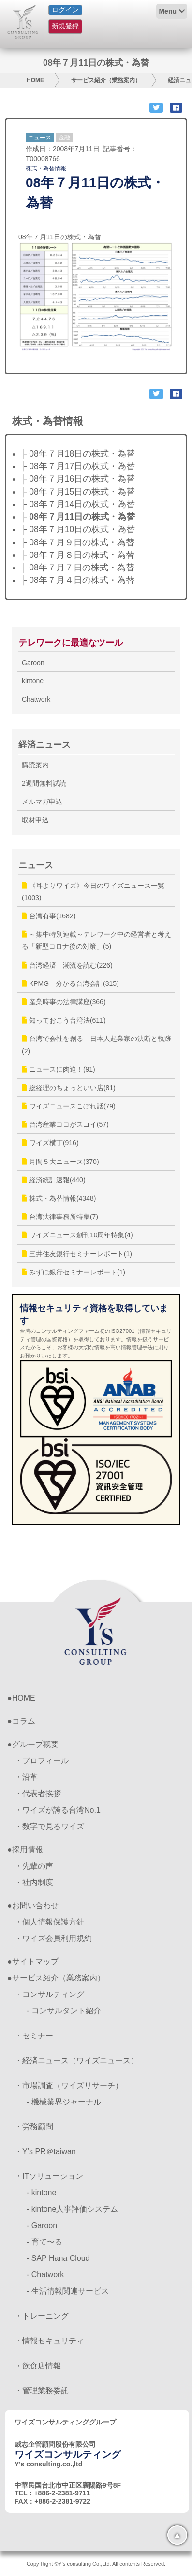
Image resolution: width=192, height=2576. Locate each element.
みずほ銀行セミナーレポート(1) (73, 1272)
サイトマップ (35, 1961)
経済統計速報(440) (54, 1180)
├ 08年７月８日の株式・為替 (77, 555)
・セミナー (34, 2036)
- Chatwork (45, 2275)
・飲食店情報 (38, 2366)
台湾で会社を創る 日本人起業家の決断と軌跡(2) (96, 1044)
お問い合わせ (35, 1905)
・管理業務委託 (42, 2390)
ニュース (39, 137)
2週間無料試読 (44, 783)
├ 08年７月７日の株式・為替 (77, 567)
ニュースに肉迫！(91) (58, 1069)
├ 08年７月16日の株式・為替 (78, 479)
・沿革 (26, 1777)
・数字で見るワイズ (49, 1826)
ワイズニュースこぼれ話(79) (69, 1106)
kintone (33, 681)
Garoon (33, 662)
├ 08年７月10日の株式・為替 (78, 529)
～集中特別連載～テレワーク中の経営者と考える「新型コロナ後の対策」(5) (96, 940)
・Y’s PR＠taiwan (45, 2151)
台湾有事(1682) (48, 916)
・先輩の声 (34, 1866)
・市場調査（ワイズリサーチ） (69, 2085)
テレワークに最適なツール (70, 643)
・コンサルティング (49, 1994)
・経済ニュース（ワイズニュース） (76, 2060)
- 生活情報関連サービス (68, 2291)
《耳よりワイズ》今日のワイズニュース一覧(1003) (93, 891)
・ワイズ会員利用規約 (53, 1938)
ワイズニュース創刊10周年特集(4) (77, 1235)
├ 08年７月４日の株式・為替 (77, 580)
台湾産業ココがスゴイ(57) (65, 1124)
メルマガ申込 (42, 801)
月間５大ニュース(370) (60, 1161)
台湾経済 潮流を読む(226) (67, 965)
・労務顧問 (34, 2126)
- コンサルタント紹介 (64, 2011)
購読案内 (35, 765)
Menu (168, 11)
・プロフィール (42, 1761)
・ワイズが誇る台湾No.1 (58, 1810)
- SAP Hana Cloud (58, 2258)
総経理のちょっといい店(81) (69, 1088)
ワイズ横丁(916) (50, 1143)
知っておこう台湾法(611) (64, 1020)
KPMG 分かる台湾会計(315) (70, 983)
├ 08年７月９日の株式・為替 (77, 542)
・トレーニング (42, 2316)
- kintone (41, 2192)
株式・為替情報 (46, 168)
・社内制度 (34, 1882)
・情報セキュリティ (49, 2341)
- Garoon (42, 2225)
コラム (23, 1721)
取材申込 (35, 820)
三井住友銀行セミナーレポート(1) (77, 1254)
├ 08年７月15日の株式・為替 (78, 492)
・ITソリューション (49, 2176)
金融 (64, 137)
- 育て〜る (44, 2242)
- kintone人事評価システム (72, 2209)
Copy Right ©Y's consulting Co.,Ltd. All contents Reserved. (96, 2564)
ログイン (65, 10)
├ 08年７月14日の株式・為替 (78, 504)
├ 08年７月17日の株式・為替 (78, 466)
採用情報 (27, 1849)
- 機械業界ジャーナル (64, 2102)
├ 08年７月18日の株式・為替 (78, 453)
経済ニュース (44, 744)
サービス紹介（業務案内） (106, 80)
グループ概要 (35, 1744)
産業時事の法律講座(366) (64, 1002)
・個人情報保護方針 (49, 1922)
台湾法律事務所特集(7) (60, 1216)
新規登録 (65, 26)
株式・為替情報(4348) (59, 1198)
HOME (35, 80)
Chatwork (36, 699)
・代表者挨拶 (38, 1793)
